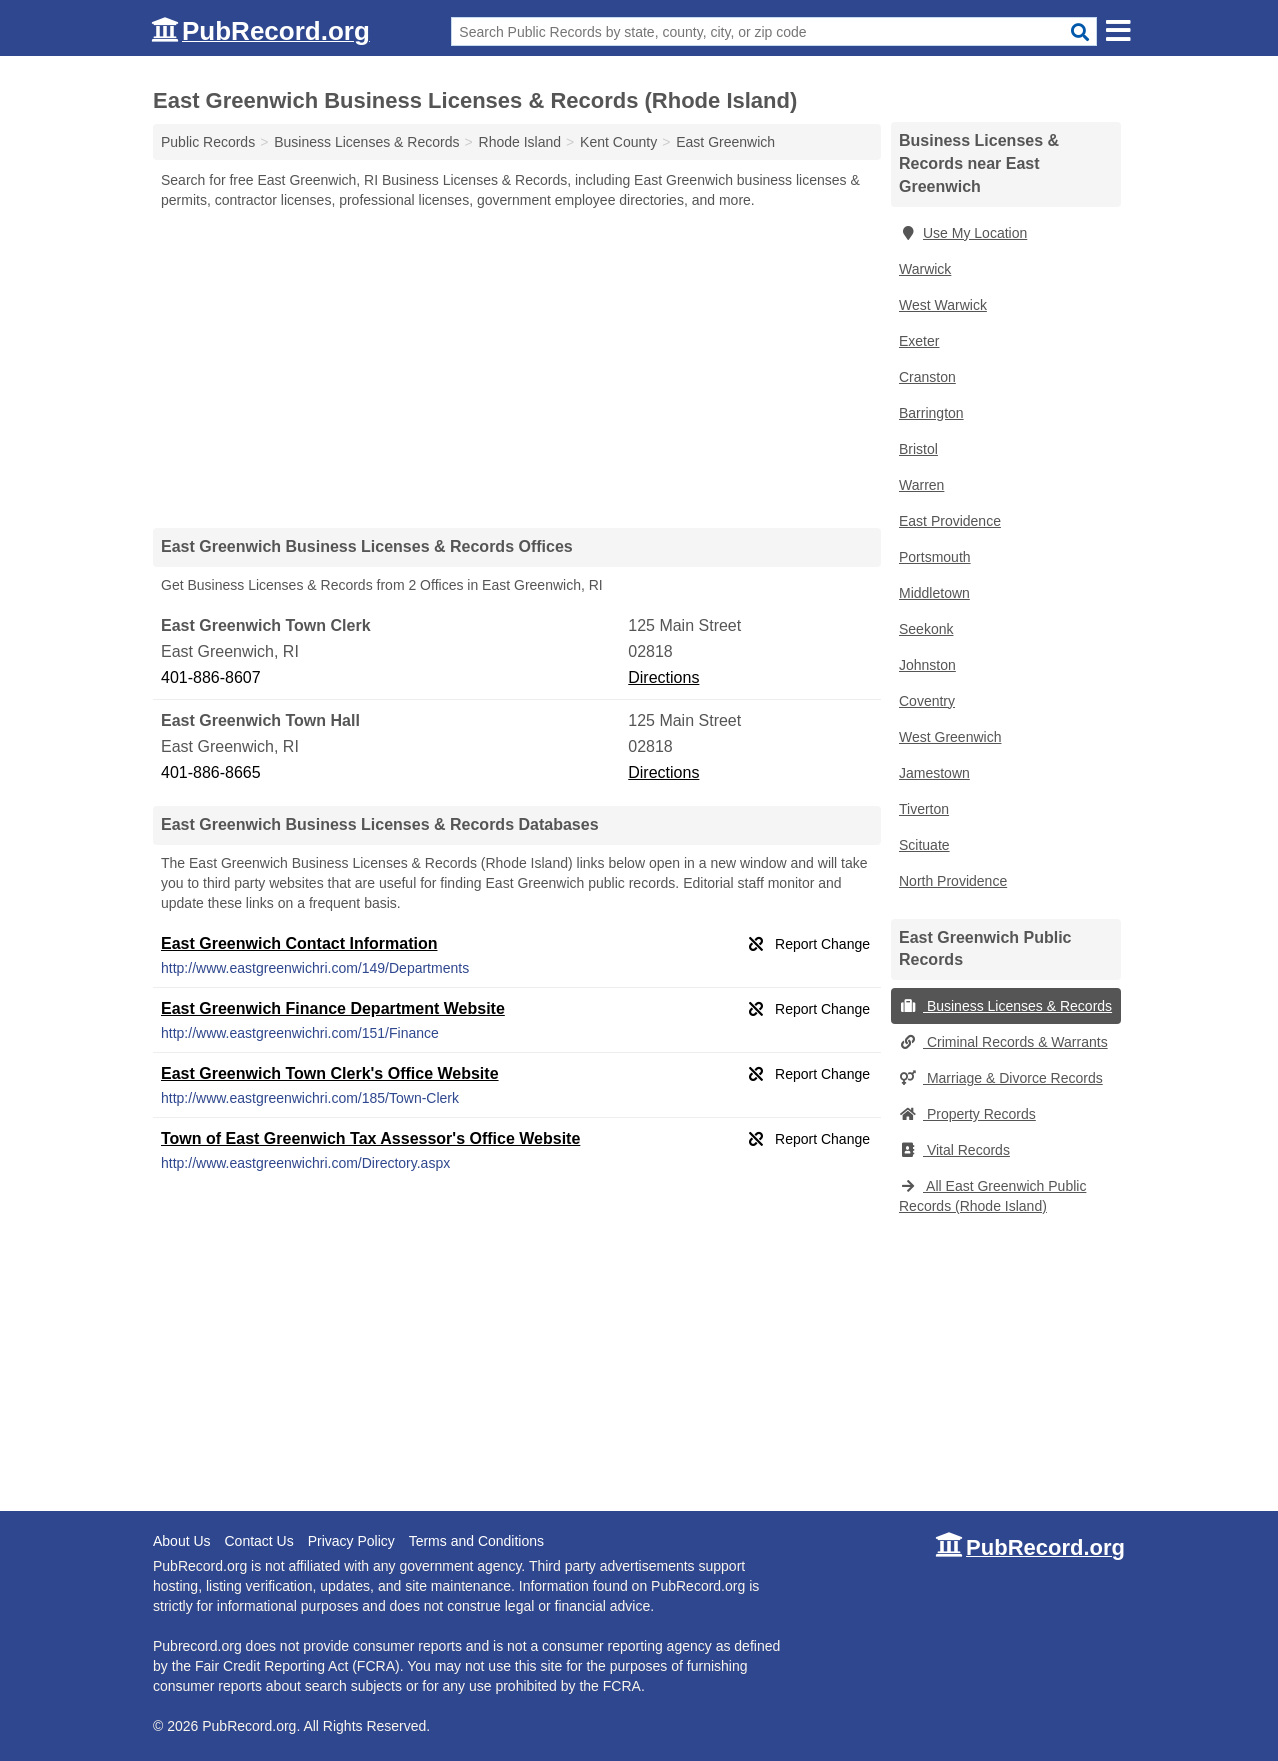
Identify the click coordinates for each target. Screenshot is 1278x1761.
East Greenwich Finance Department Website (333, 1008)
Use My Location (963, 233)
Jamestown (934, 773)
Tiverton (924, 809)
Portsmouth (935, 557)
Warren (921, 485)
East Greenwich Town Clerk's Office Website (330, 1073)
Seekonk (926, 629)
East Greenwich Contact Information (299, 943)
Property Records (967, 1114)
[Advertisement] (517, 368)
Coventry (927, 701)
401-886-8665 (211, 772)
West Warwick (943, 305)
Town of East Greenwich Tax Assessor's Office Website (370, 1138)
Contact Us (258, 1541)
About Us (182, 1541)
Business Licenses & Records (1005, 1006)
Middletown (934, 593)
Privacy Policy (351, 1541)
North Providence (953, 881)
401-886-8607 (211, 677)
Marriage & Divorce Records (1001, 1078)
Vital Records (954, 1150)
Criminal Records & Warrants (1003, 1042)
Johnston (927, 665)
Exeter (919, 341)
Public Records (208, 142)
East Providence (950, 521)
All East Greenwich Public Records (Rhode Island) (992, 1196)
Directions (663, 677)
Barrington (931, 413)
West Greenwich (950, 737)
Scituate (924, 845)
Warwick (925, 269)
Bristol (918, 449)
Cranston (927, 377)
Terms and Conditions (476, 1541)
